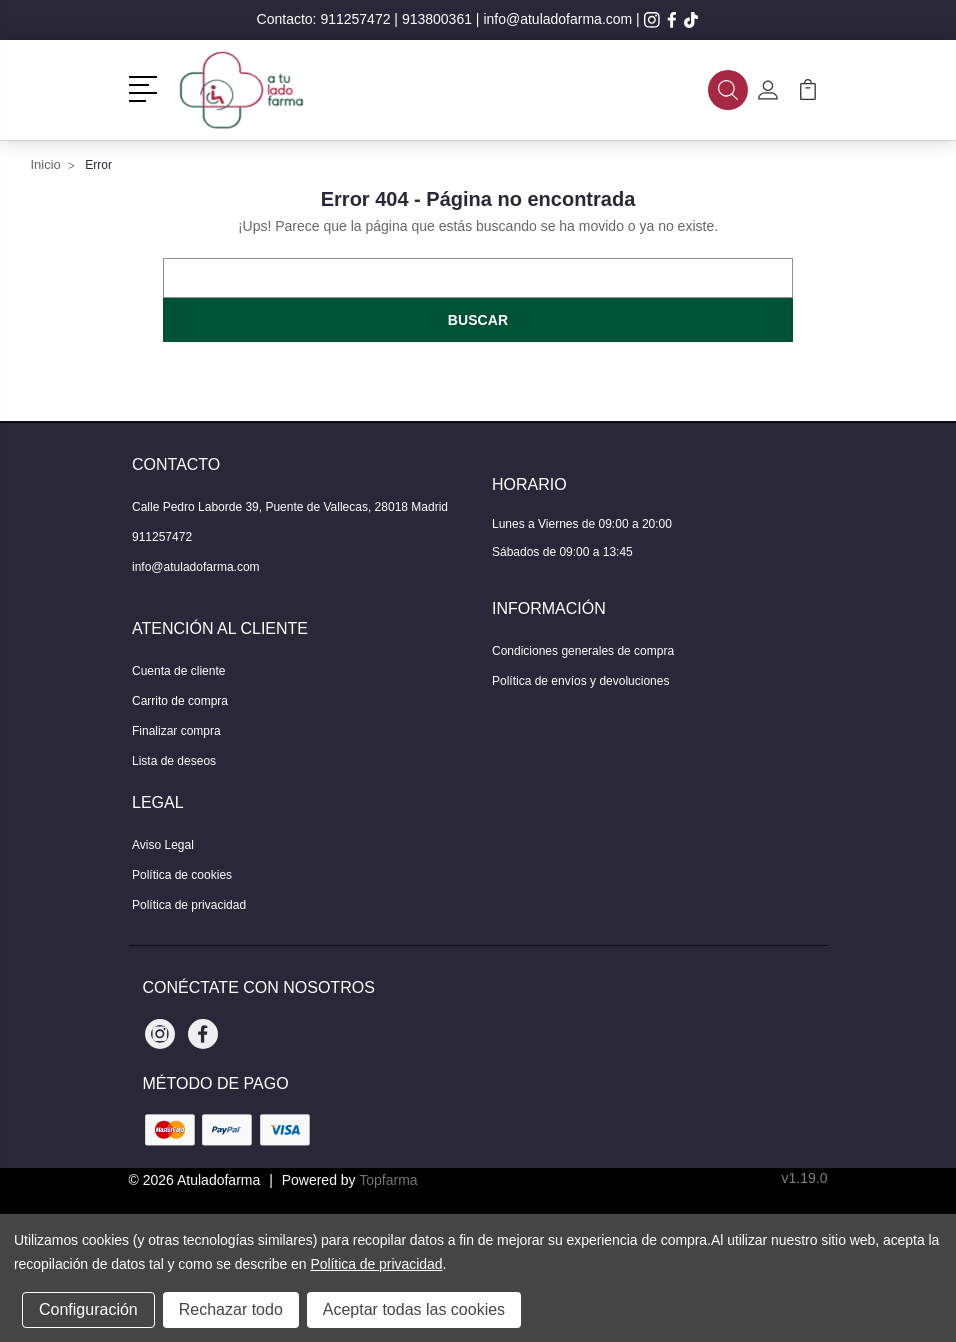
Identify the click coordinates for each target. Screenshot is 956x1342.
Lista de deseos (174, 761)
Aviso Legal (163, 845)
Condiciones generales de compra (583, 651)
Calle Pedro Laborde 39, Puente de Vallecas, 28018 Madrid (290, 507)
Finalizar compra (176, 731)
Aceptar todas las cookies (414, 1309)
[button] (146, 87)
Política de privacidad (189, 905)
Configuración (88, 1309)
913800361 (437, 19)
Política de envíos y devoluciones (580, 681)
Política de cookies (182, 875)
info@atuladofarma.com (557, 19)
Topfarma (388, 1180)
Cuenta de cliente (178, 671)
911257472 (355, 19)
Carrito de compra (180, 701)
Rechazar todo (231, 1309)
